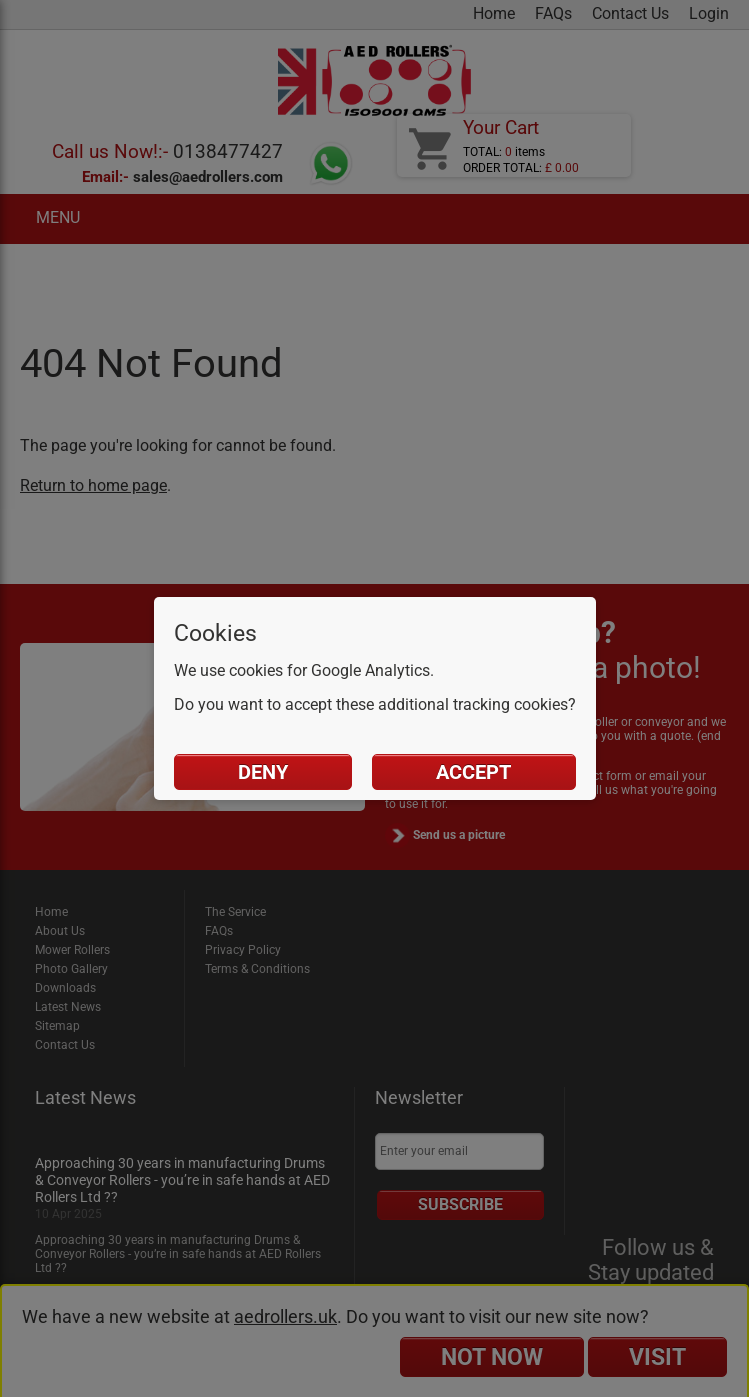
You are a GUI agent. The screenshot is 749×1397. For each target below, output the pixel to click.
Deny (263, 772)
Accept (473, 772)
